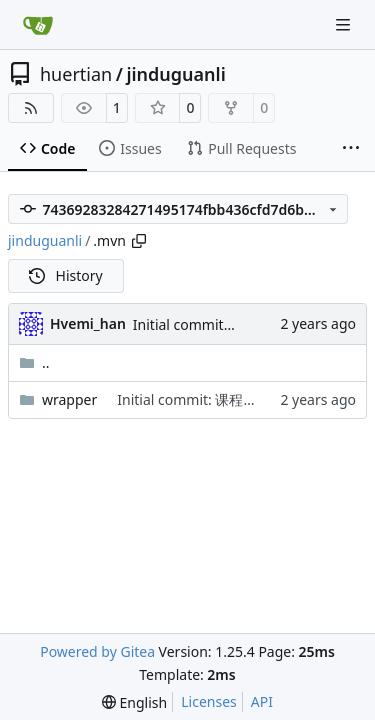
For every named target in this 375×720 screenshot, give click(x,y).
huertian (76, 74)
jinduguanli (175, 74)
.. (34, 362)
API (262, 701)
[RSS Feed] (31, 108)
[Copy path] (139, 241)
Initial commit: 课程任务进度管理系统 (236, 399)
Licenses (209, 701)
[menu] (134, 702)
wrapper (69, 399)
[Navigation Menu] (345, 24)
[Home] (38, 25)
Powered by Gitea (97, 651)
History (66, 275)
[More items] (351, 149)
